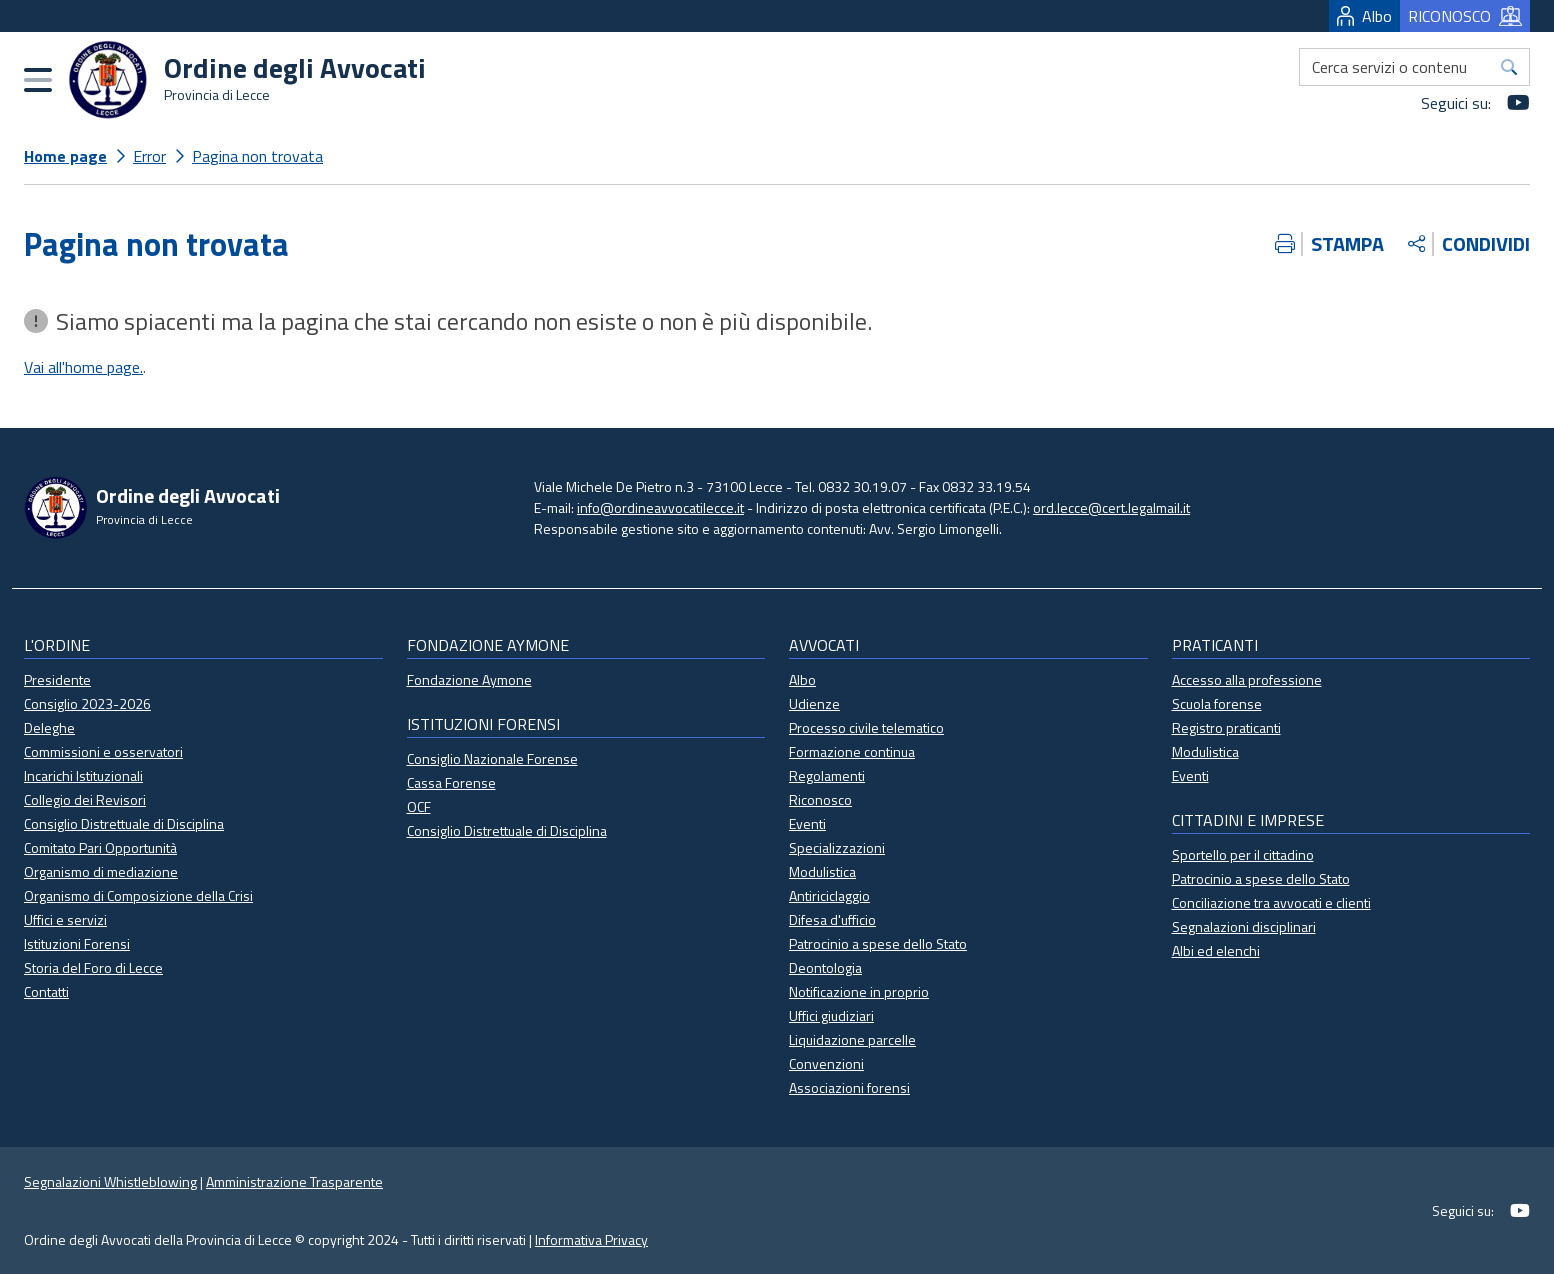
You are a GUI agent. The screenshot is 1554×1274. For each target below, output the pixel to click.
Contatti (46, 991)
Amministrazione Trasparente (294, 1181)
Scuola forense (1217, 703)
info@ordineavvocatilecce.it (660, 507)
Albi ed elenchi (1216, 950)
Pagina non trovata (257, 156)
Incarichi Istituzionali (83, 775)
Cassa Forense (451, 782)
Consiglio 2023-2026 (87, 703)
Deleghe (49, 727)
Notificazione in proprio (859, 991)
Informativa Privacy (591, 1239)
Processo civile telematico (866, 727)
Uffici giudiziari (831, 1015)
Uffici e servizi (65, 919)
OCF (419, 806)
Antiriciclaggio (829, 895)
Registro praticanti (1226, 727)
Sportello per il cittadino (1243, 854)
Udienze (814, 703)
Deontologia (825, 967)
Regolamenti (827, 775)
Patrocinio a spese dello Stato (878, 943)
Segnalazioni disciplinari (1244, 926)
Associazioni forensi (849, 1087)
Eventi (807, 823)
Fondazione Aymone (469, 679)
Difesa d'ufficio (832, 919)
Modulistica (822, 871)
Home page (65, 156)
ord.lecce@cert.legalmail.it (1111, 507)
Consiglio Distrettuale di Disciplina (124, 823)
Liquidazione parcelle (852, 1039)
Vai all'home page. (83, 367)
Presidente (57, 679)
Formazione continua (852, 751)
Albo (1364, 16)
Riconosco (820, 799)
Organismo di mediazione (101, 871)
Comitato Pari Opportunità (100, 847)
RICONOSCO (1465, 16)
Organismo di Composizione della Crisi (138, 895)
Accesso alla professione (1247, 679)
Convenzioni (826, 1063)
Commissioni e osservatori (103, 751)
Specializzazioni (837, 847)
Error (149, 156)
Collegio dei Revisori (85, 799)
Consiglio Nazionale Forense (492, 758)
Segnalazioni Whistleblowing (110, 1181)
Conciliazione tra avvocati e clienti (1271, 902)
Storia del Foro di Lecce (93, 967)
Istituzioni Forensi (77, 943)
